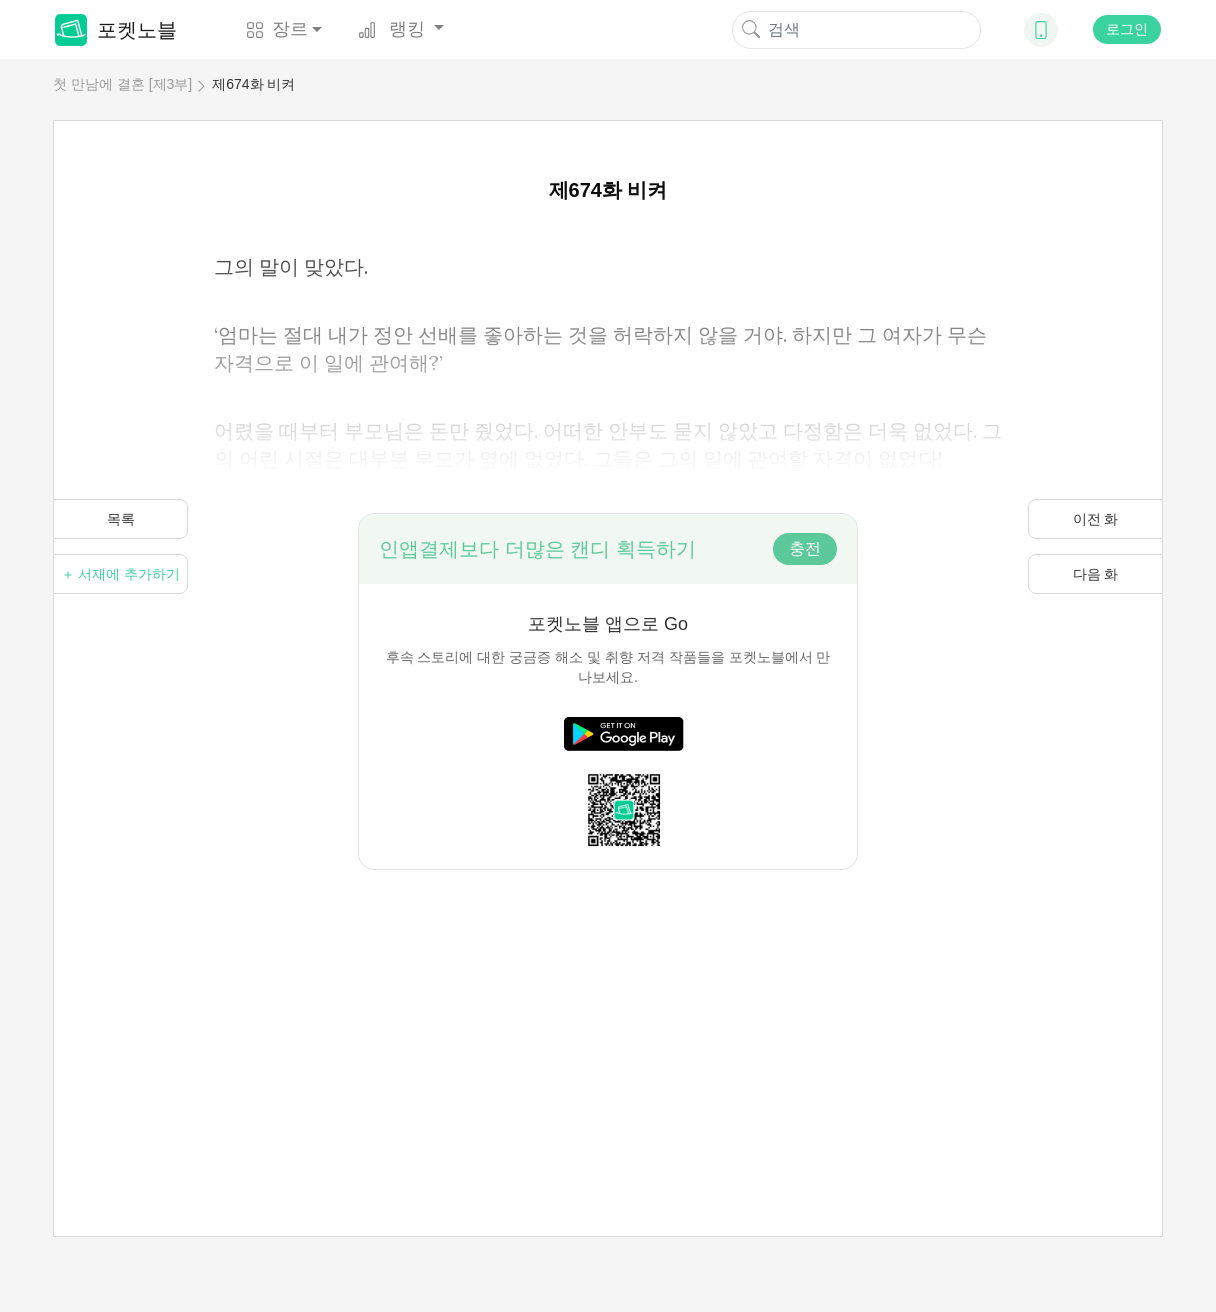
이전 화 (1096, 519)
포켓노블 (116, 30)
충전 (805, 548)
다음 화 (1096, 574)
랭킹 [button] (394, 29)
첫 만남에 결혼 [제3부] (122, 84)
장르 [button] (277, 29)
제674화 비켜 (253, 84)
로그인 (1127, 29)
